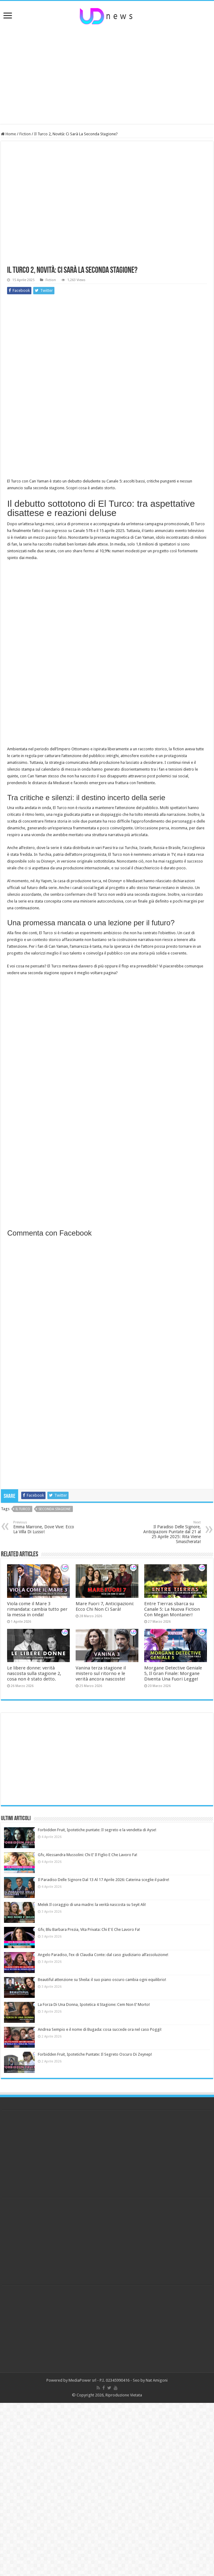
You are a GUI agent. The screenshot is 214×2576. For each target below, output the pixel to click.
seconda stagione (54, 1509)
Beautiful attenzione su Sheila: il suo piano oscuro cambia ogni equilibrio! (102, 1979)
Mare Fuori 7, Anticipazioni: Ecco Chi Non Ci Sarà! (105, 1606)
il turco (23, 1509)
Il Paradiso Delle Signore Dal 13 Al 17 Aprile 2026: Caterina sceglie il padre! (103, 1879)
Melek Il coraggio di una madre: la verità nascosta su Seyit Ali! (92, 1904)
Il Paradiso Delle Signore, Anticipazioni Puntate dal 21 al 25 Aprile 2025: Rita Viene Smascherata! (169, 1532)
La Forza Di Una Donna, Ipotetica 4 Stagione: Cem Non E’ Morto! (94, 2004)
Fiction (25, 134)
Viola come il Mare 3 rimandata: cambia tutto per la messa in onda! (37, 1609)
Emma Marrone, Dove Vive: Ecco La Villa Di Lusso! (44, 1527)
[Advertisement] (107, 75)
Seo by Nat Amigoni (150, 2380)
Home (8, 134)
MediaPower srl (82, 2380)
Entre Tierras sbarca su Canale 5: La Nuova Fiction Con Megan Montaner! (172, 1609)
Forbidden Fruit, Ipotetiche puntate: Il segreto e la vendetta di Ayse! (97, 1830)
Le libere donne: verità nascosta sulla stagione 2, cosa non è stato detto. (34, 1673)
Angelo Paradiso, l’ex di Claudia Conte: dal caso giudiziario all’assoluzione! (103, 1954)
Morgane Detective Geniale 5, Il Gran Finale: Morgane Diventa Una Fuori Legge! (173, 1673)
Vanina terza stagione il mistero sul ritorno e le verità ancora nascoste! (101, 1673)
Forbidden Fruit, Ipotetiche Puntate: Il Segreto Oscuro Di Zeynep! (95, 2054)
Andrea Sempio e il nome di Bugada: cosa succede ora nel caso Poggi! (99, 2029)
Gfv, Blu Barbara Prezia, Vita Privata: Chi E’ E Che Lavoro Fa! (89, 1929)
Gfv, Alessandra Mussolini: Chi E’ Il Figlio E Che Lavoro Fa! (87, 1854)
